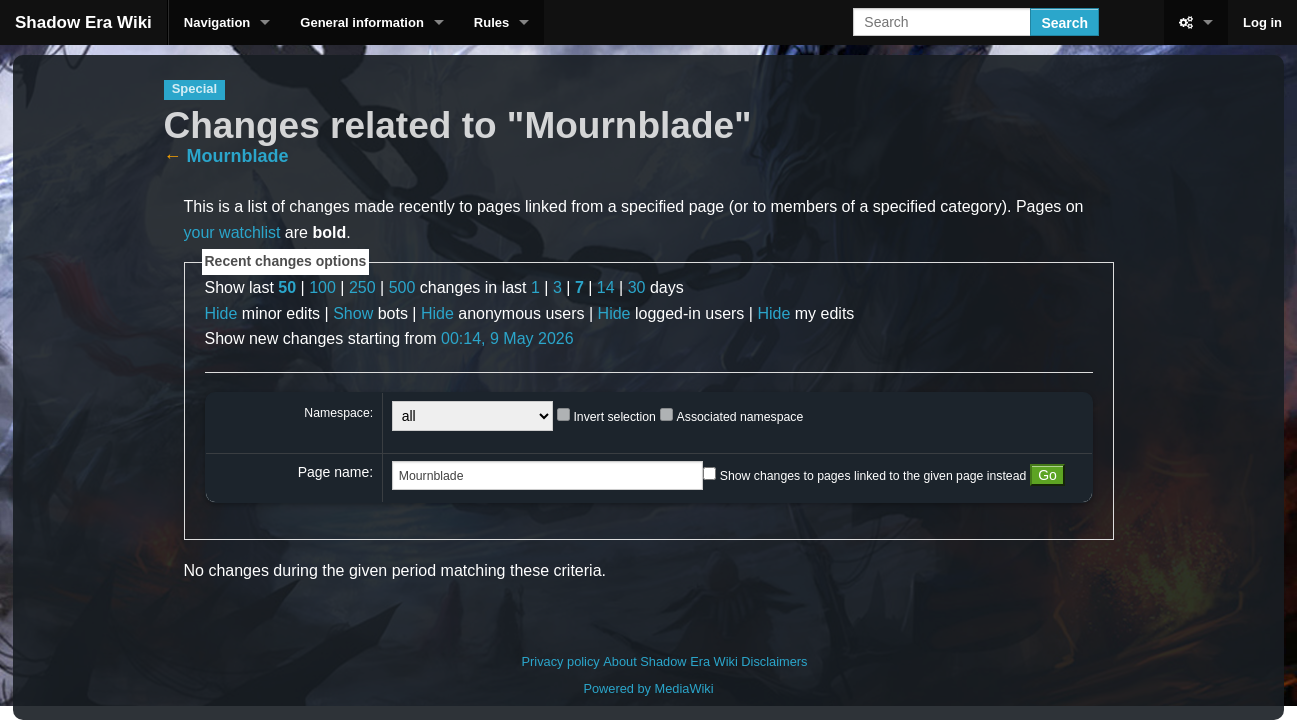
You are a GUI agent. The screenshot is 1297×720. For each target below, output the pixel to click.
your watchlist (232, 232)
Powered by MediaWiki (648, 688)
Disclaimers (774, 661)
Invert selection (614, 417)
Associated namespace (740, 417)
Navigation (217, 22)
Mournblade (238, 156)
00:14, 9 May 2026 (507, 338)
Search (1064, 23)
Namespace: (338, 413)
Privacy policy (561, 661)
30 (637, 287)
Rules (491, 22)
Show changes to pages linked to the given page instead (873, 476)
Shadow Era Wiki (83, 22)
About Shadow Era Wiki (670, 661)
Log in (1262, 22)
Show (353, 313)
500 (402, 287)
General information (362, 22)
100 (322, 287)
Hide (221, 313)
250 (362, 287)
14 (606, 287)
